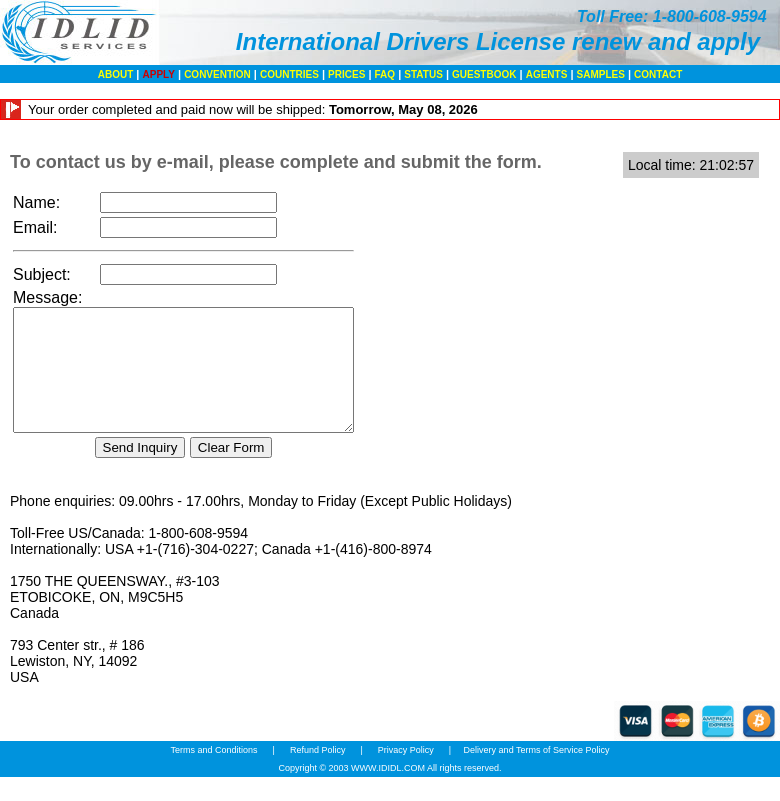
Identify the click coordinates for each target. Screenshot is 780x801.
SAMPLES (601, 74)
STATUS (423, 74)
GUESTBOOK (484, 74)
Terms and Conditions (215, 774)
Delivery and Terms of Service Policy (537, 774)
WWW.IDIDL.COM (388, 792)
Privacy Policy (405, 774)
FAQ (385, 74)
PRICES (346, 74)
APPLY (159, 74)
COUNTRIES (289, 74)
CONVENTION (217, 74)
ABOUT (116, 74)
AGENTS (547, 74)
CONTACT (658, 74)
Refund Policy (317, 774)
